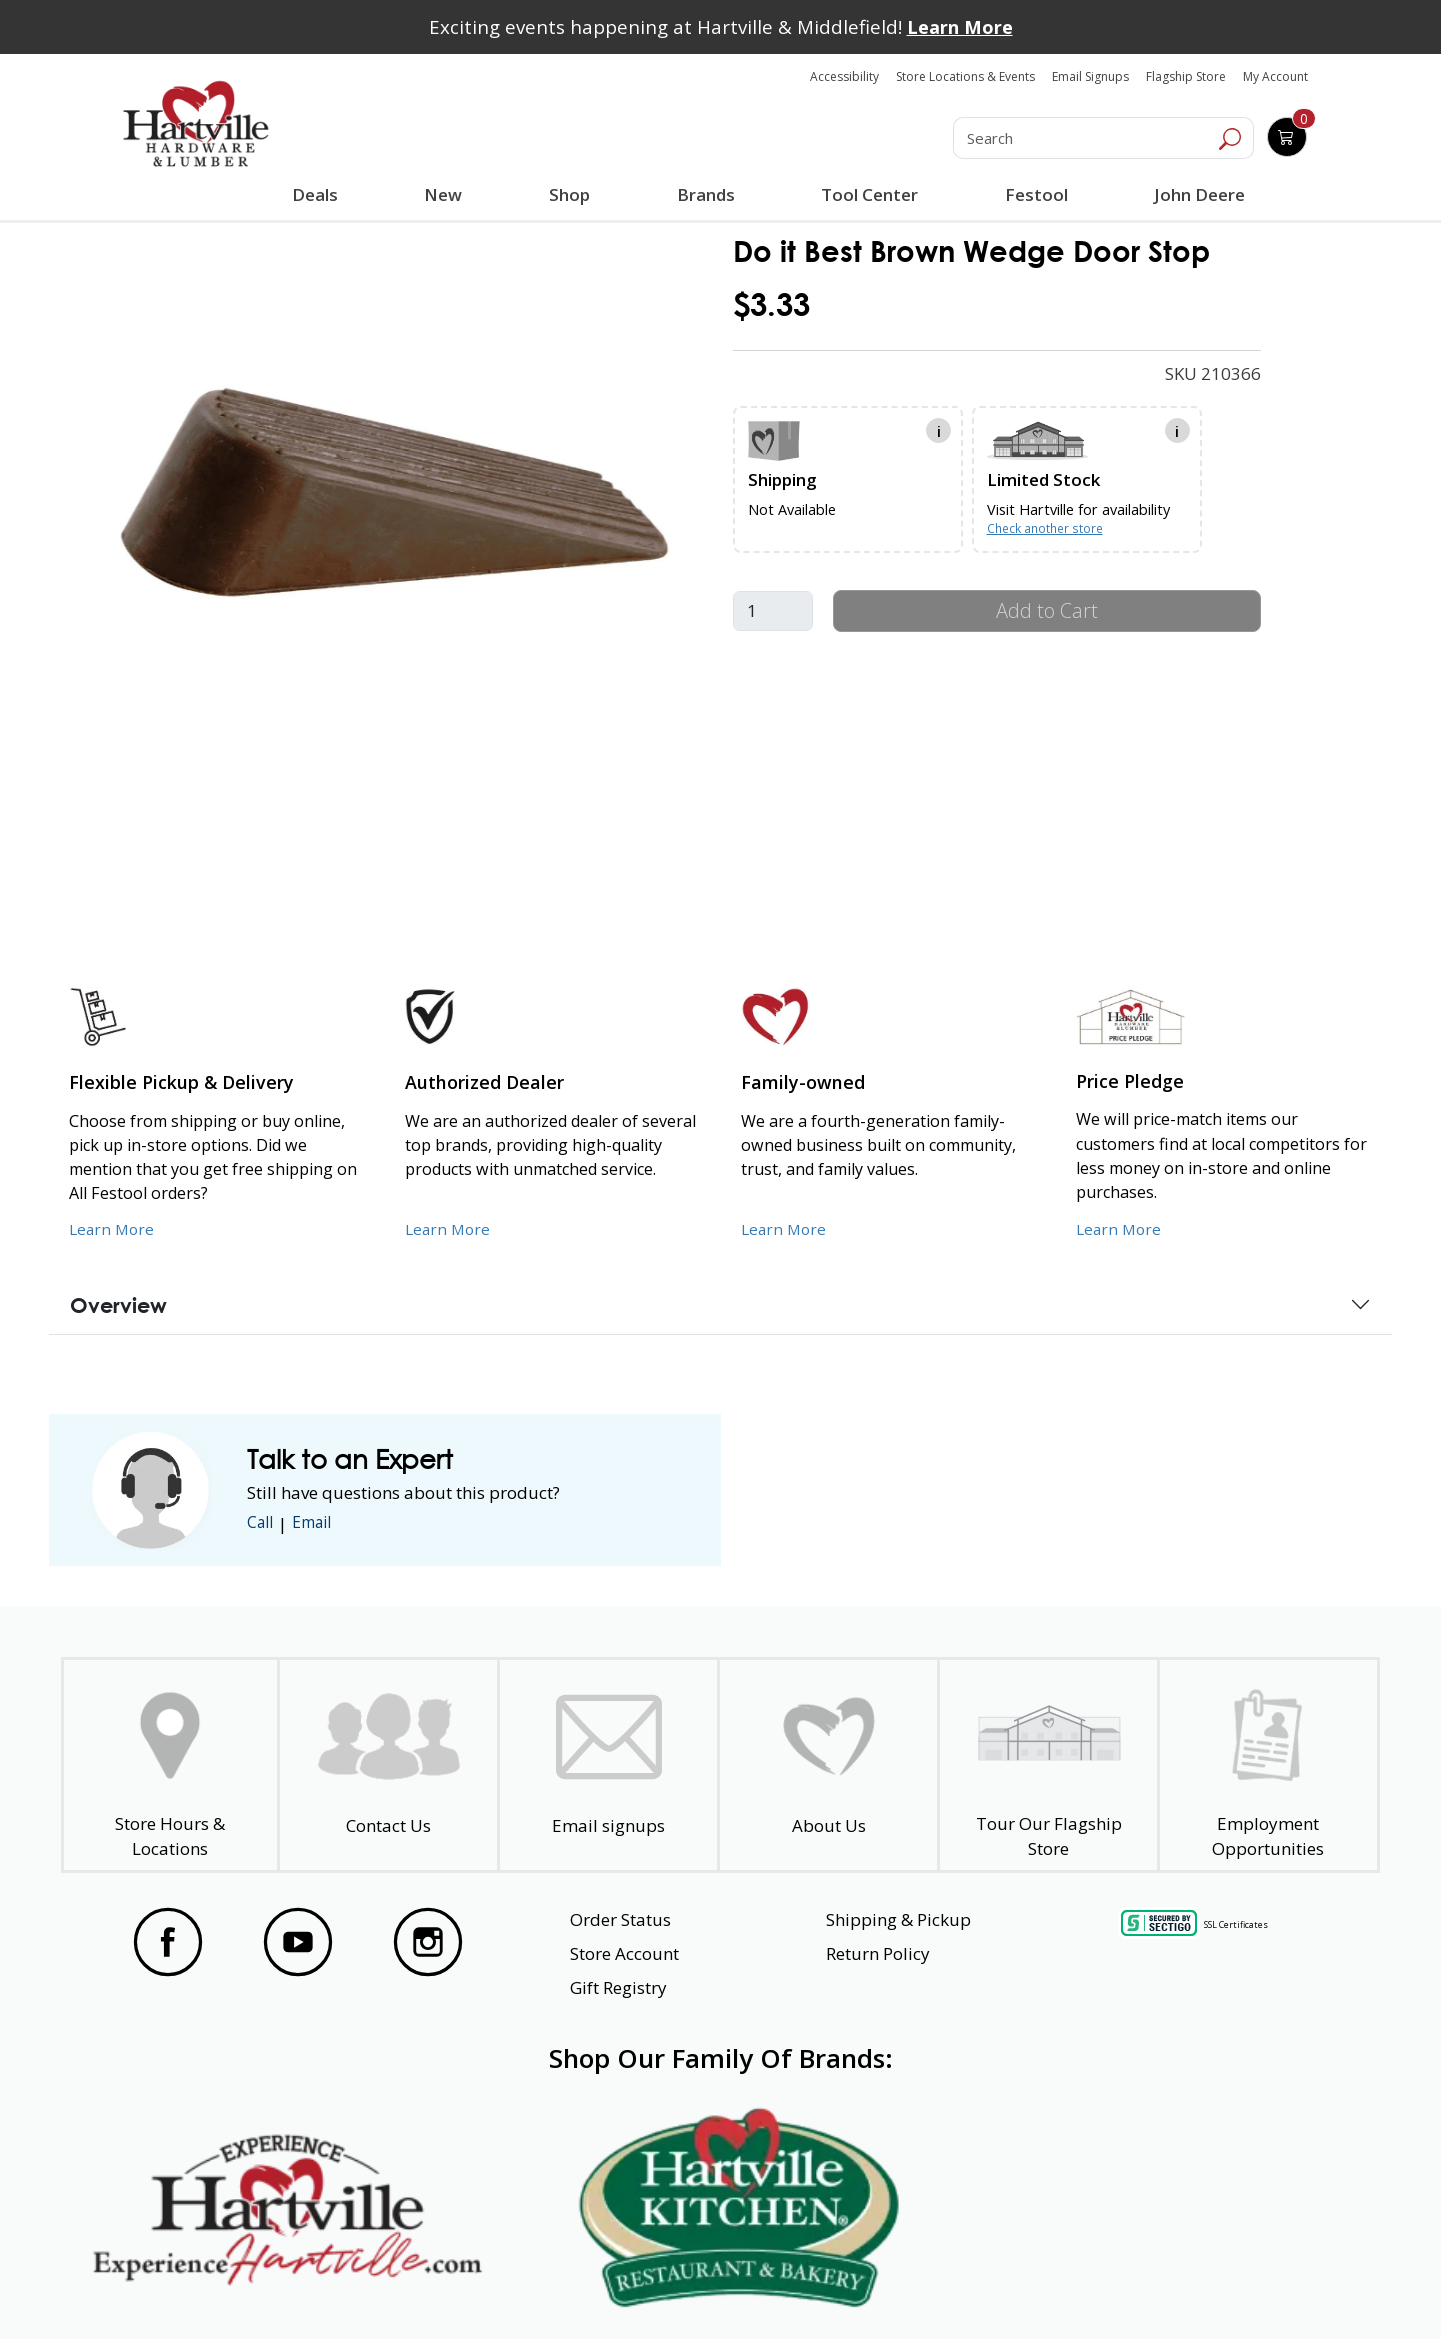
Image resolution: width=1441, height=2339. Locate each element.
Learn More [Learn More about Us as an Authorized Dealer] (449, 1228)
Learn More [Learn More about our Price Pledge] (1120, 1228)
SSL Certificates (1236, 1924)
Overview (118, 1305)
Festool (1033, 194)
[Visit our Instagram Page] (428, 1942)
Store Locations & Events (965, 76)
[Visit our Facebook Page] (168, 1942)
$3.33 (771, 304)
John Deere (1196, 194)
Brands (704, 194)
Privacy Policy (429, 2288)
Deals (319, 197)
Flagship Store (1186, 76)
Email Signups (1090, 76)
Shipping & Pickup (898, 1919)
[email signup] (608, 1765)
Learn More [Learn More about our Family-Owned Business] (785, 1228)
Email (319, 1523)
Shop (573, 197)
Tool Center (867, 194)
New (443, 194)
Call (262, 1523)
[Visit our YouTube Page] (298, 1942)
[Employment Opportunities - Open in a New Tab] (1268, 1765)
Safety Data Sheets (659, 2288)
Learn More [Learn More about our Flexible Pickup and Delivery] (113, 1228)
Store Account (624, 1953)
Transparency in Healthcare (932, 2288)
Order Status (620, 1919)
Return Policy (878, 1953)
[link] (394, 492)
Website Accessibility (197, 2288)
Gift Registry (618, 1987)
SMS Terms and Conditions (1225, 2288)
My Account (1275, 76)
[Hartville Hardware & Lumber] (196, 124)
